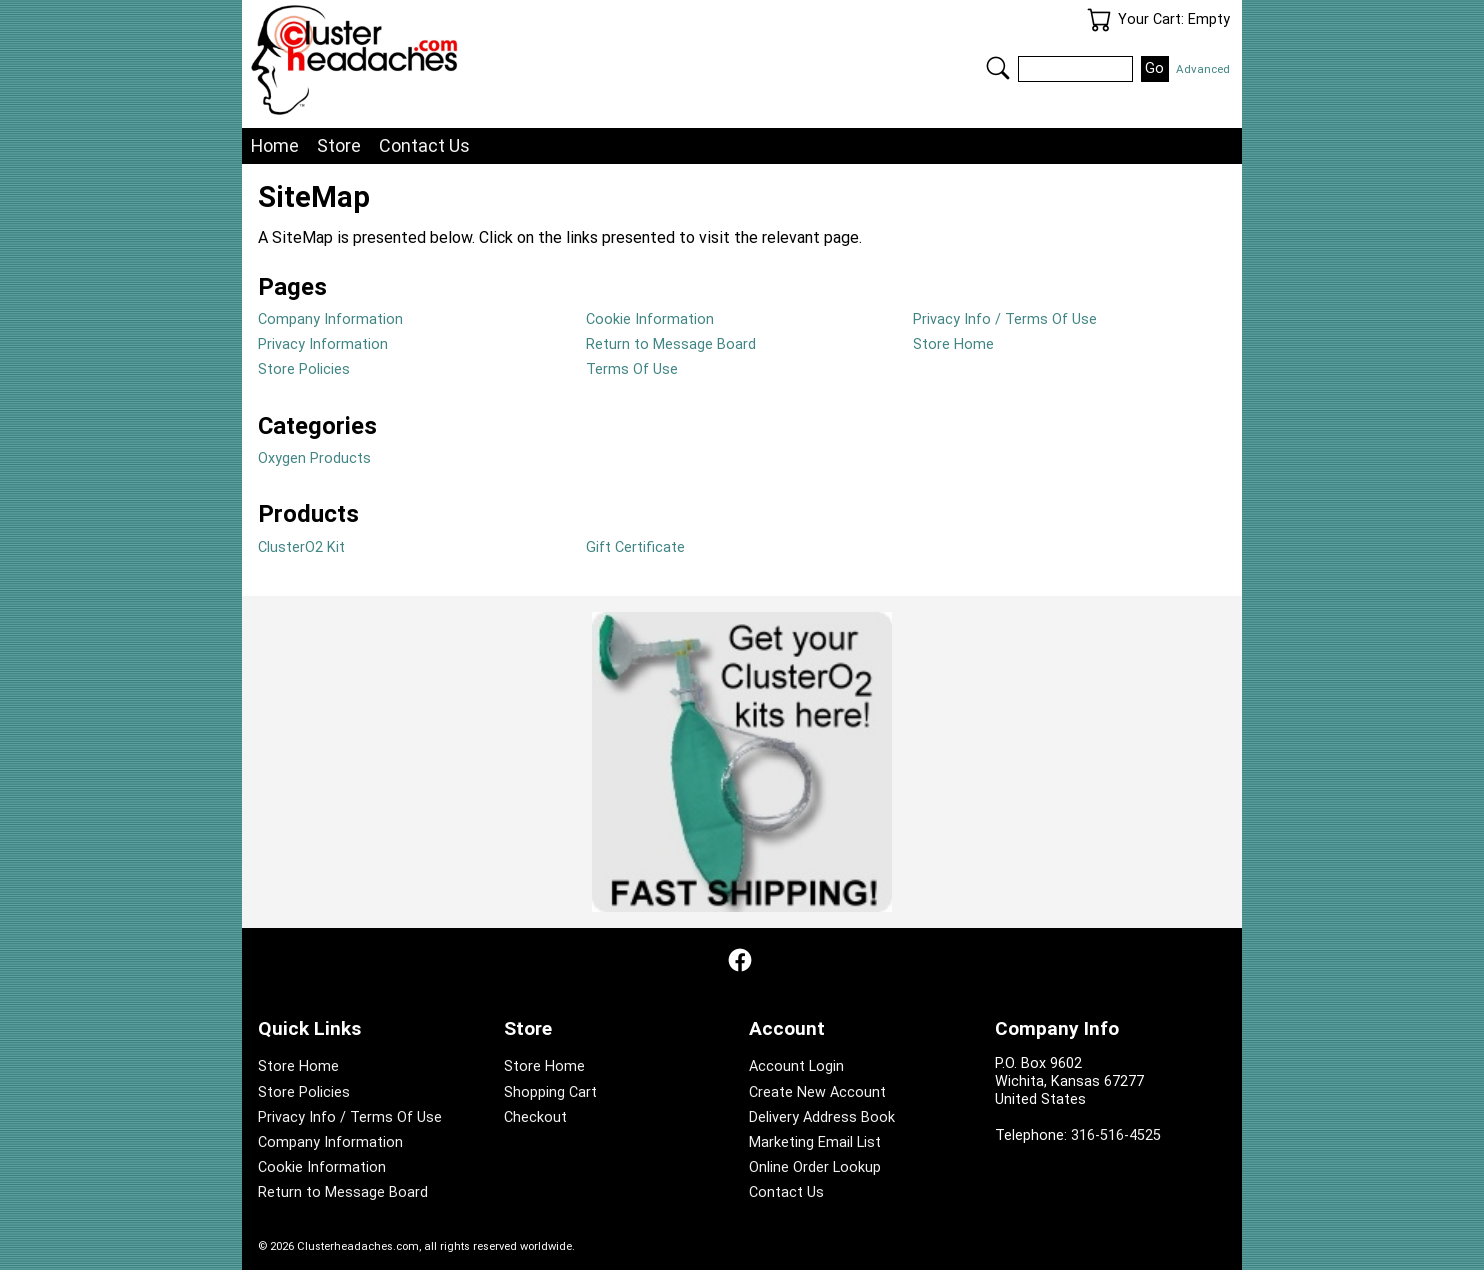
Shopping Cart (550, 1092)
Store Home (953, 344)
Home (275, 145)
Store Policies (304, 369)
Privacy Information (323, 344)
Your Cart (1099, 20)
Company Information (330, 319)
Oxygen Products (314, 458)
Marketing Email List (815, 1142)
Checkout (535, 1117)
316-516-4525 (1116, 1135)
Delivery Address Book (822, 1117)
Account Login (796, 1066)
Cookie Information (650, 319)
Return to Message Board (671, 344)
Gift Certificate (635, 547)
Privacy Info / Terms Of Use (1005, 319)
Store (339, 145)
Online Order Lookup (815, 1167)
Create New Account (817, 1092)
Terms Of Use (632, 369)
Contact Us (424, 145)
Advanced (1203, 69)
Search (998, 68)
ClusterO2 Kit (301, 547)
